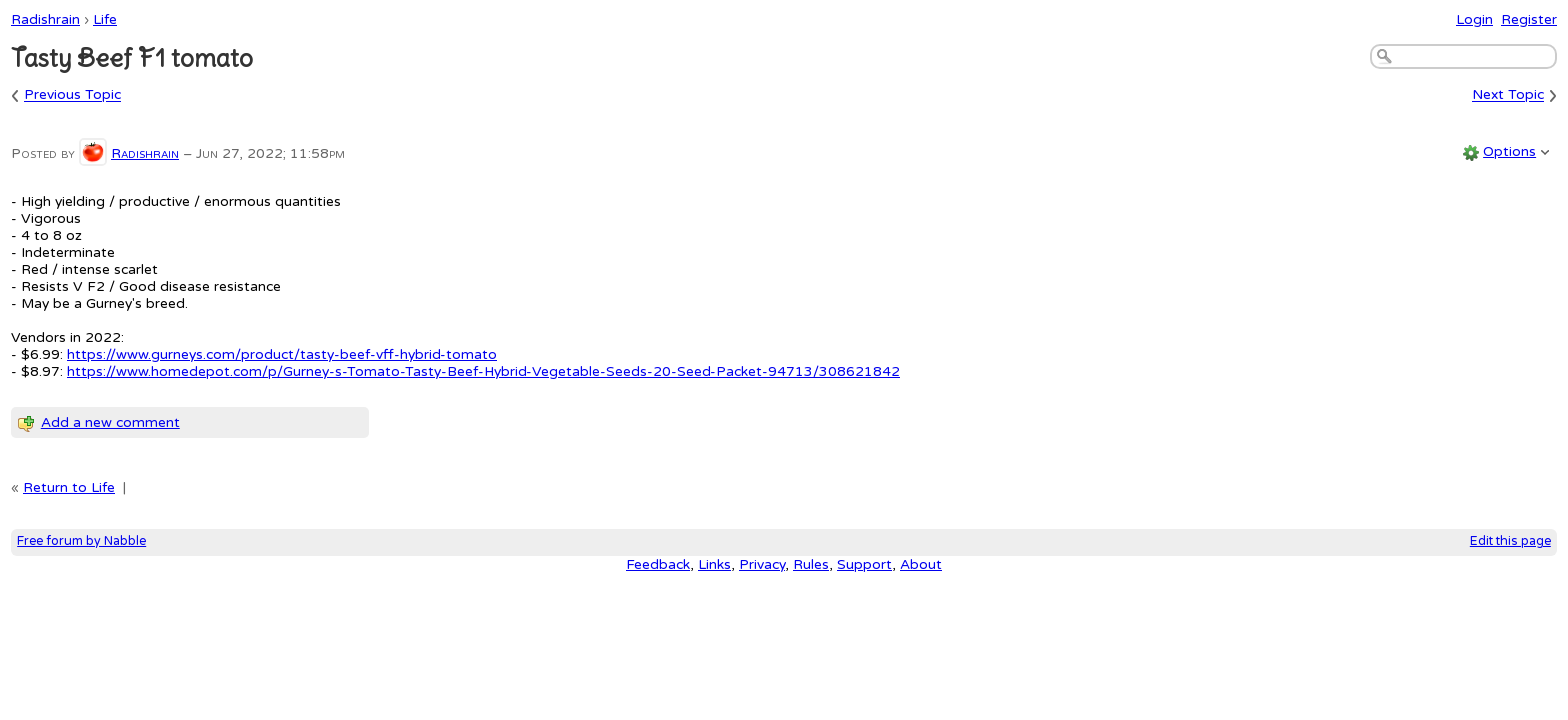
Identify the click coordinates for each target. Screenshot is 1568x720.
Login (1474, 19)
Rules (811, 564)
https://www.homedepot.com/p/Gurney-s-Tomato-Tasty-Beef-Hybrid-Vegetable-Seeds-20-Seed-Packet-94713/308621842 (483, 371)
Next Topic (1508, 95)
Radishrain (45, 19)
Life (105, 19)
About (921, 564)
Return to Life (69, 487)
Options (1509, 151)
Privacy (762, 564)
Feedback (658, 564)
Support (864, 564)
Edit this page (1510, 541)
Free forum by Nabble (81, 541)
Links (714, 564)
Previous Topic (72, 95)
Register (1529, 19)
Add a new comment (110, 422)
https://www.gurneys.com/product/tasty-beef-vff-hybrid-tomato (282, 354)
